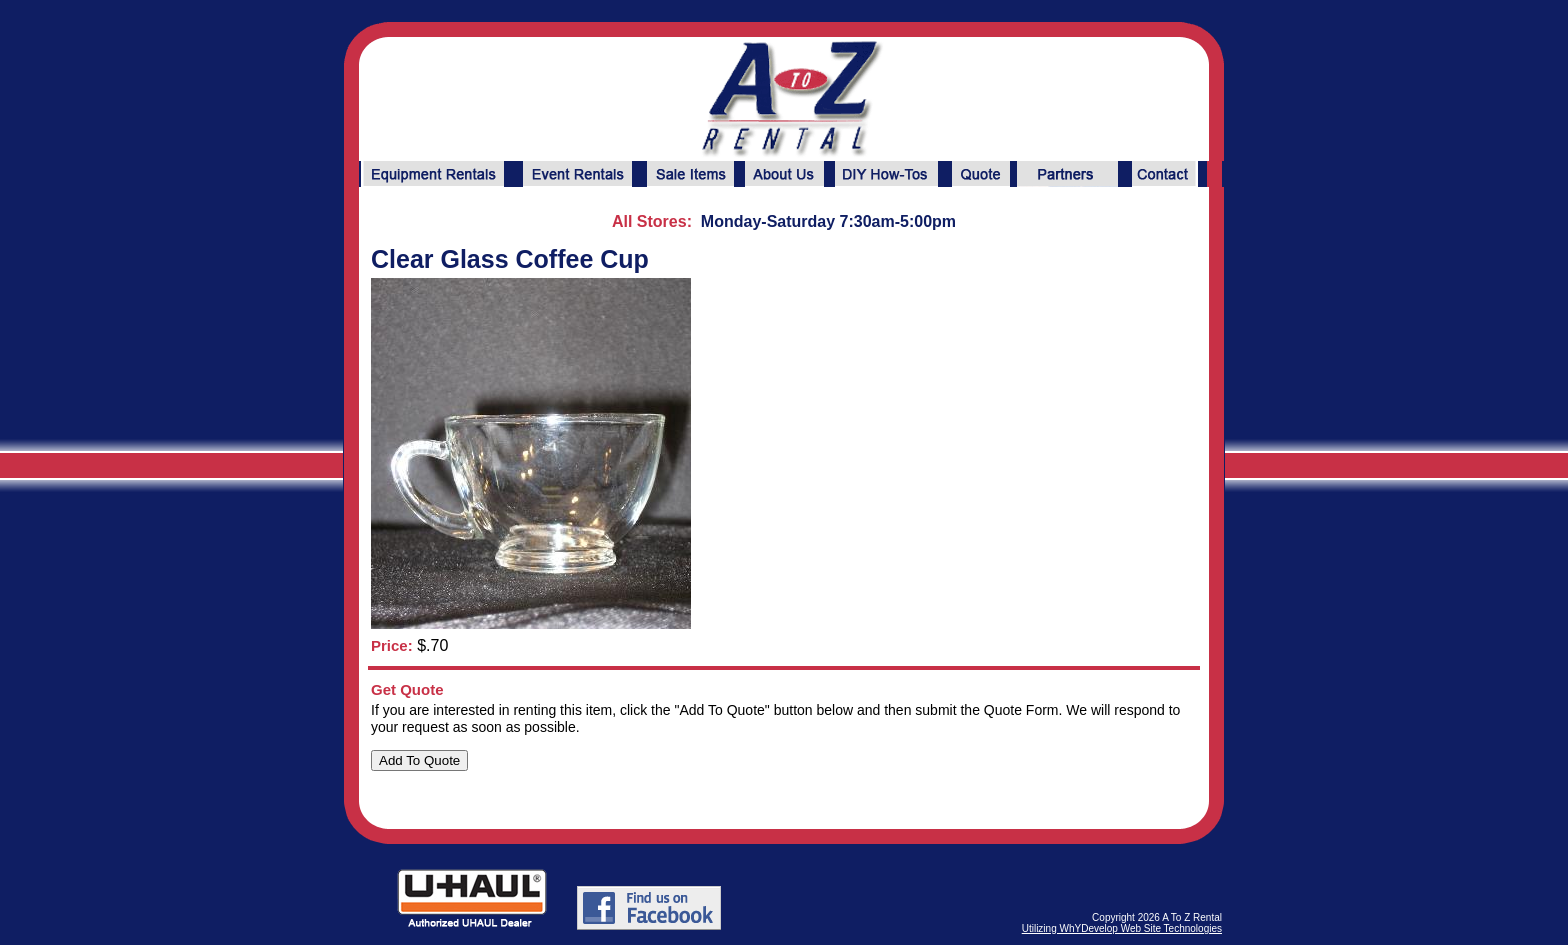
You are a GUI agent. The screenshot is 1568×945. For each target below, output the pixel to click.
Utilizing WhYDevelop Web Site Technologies (1122, 928)
